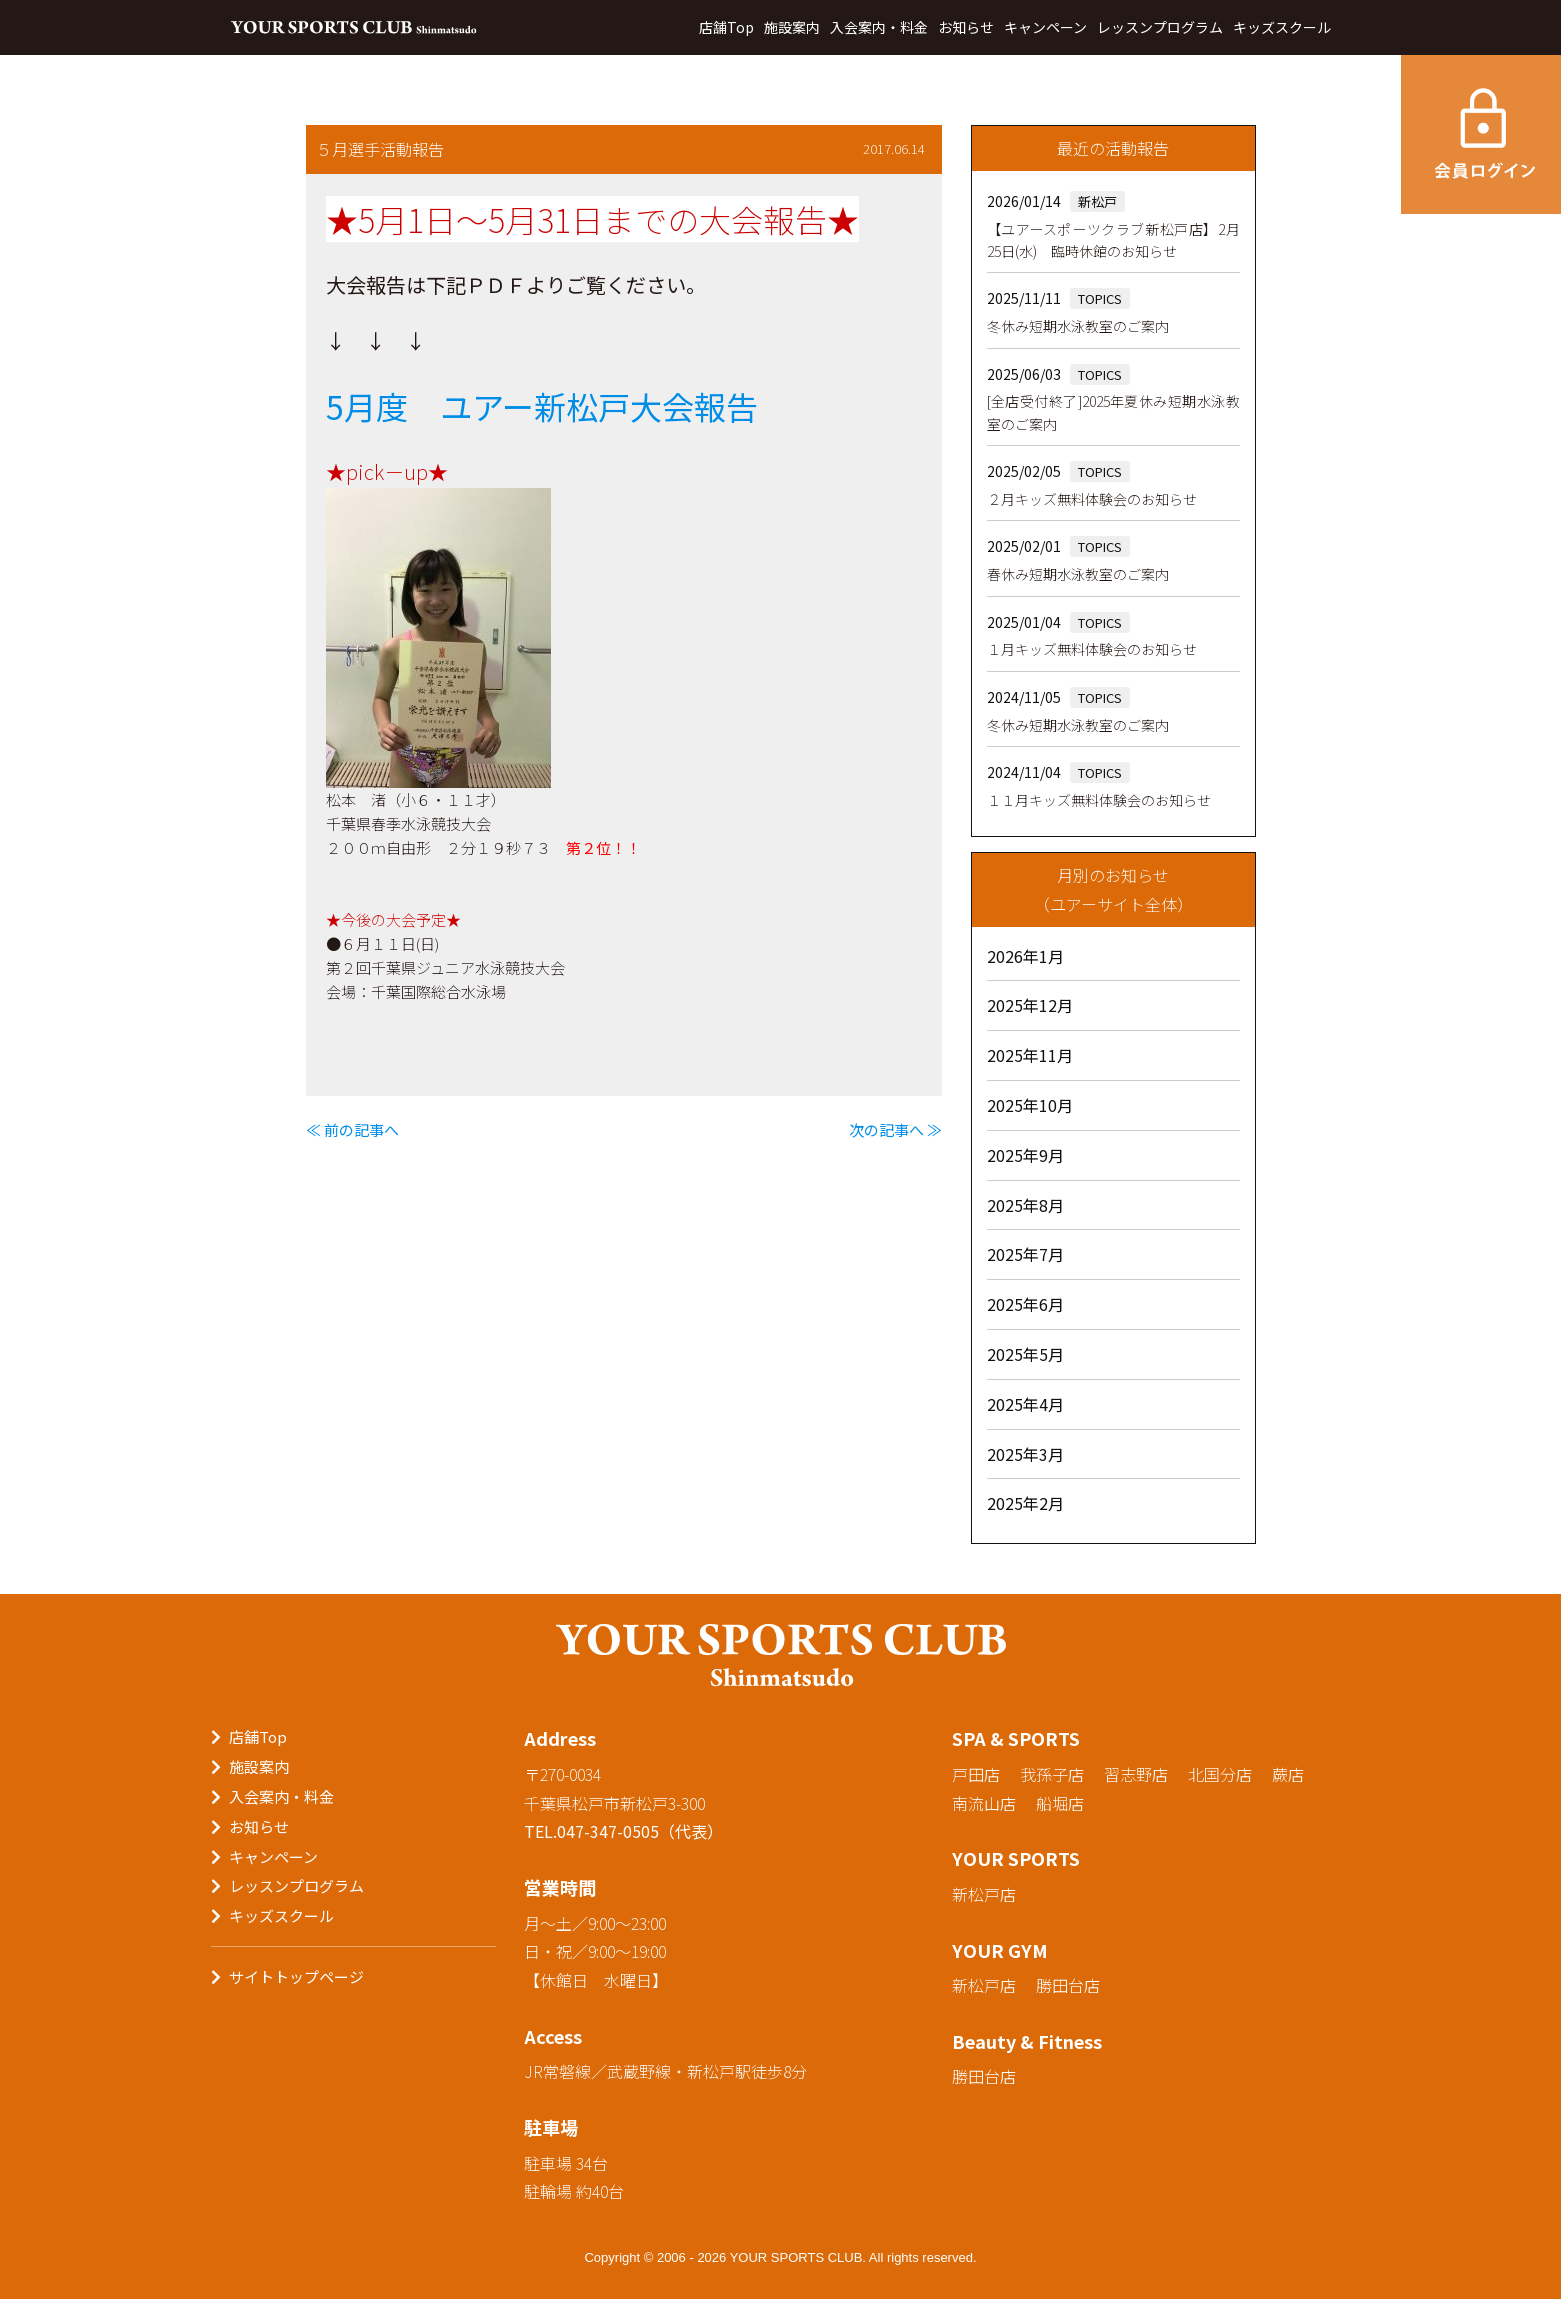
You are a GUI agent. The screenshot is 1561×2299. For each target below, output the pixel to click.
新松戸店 (984, 1894)
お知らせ (966, 27)
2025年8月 (1025, 1205)
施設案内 (792, 27)
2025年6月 (1025, 1304)
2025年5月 (1025, 1354)
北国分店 (1220, 1774)
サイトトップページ (296, 1976)
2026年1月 (1025, 956)
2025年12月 (1030, 1005)
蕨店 (1288, 1774)
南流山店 (984, 1803)
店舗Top (726, 27)
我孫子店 (1052, 1774)
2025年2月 (1025, 1503)
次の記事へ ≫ (895, 1129)
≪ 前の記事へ (352, 1129)
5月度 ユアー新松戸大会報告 (542, 406)
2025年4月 (1025, 1404)
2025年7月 (1025, 1254)
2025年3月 (1025, 1454)
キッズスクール (1282, 27)
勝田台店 (1068, 1985)
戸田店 (976, 1774)
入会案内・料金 (879, 27)
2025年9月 (1025, 1155)
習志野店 (1136, 1774)
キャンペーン (1045, 27)
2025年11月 (1030, 1055)
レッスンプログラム (1160, 27)
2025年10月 (1030, 1105)
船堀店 (1060, 1803)
